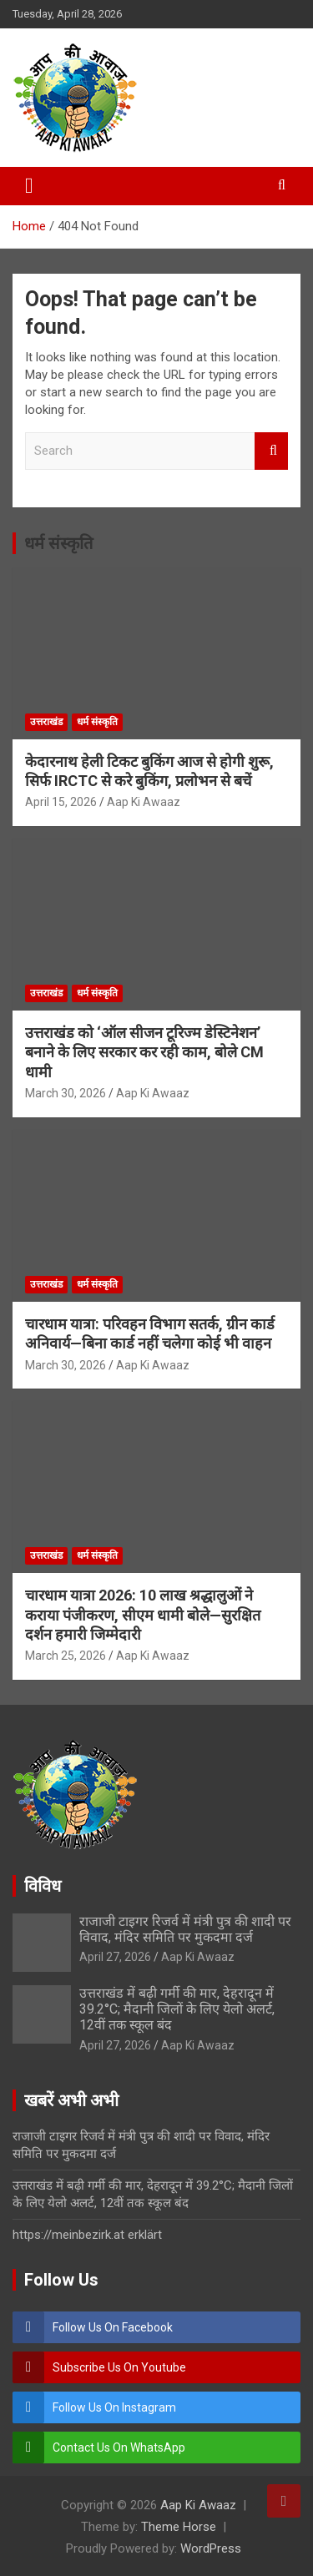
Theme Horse (178, 2526)
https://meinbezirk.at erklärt (87, 2234)
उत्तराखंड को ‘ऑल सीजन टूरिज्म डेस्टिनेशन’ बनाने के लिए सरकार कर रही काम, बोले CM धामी (144, 1052)
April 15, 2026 (61, 802)
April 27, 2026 (115, 1957)
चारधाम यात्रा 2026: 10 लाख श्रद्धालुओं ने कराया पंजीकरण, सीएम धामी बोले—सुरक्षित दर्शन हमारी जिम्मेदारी (142, 1614)
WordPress (210, 2548)
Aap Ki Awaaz (143, 802)
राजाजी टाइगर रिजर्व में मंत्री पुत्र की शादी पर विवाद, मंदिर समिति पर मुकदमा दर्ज (185, 1929)
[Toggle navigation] (29, 186)
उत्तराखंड (46, 722)
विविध (42, 1886)
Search (271, 451)
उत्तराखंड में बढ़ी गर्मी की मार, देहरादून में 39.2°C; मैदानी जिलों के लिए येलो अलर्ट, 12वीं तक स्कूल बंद (177, 2009)
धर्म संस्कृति (58, 543)
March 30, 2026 (65, 1093)
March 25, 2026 (65, 1655)
